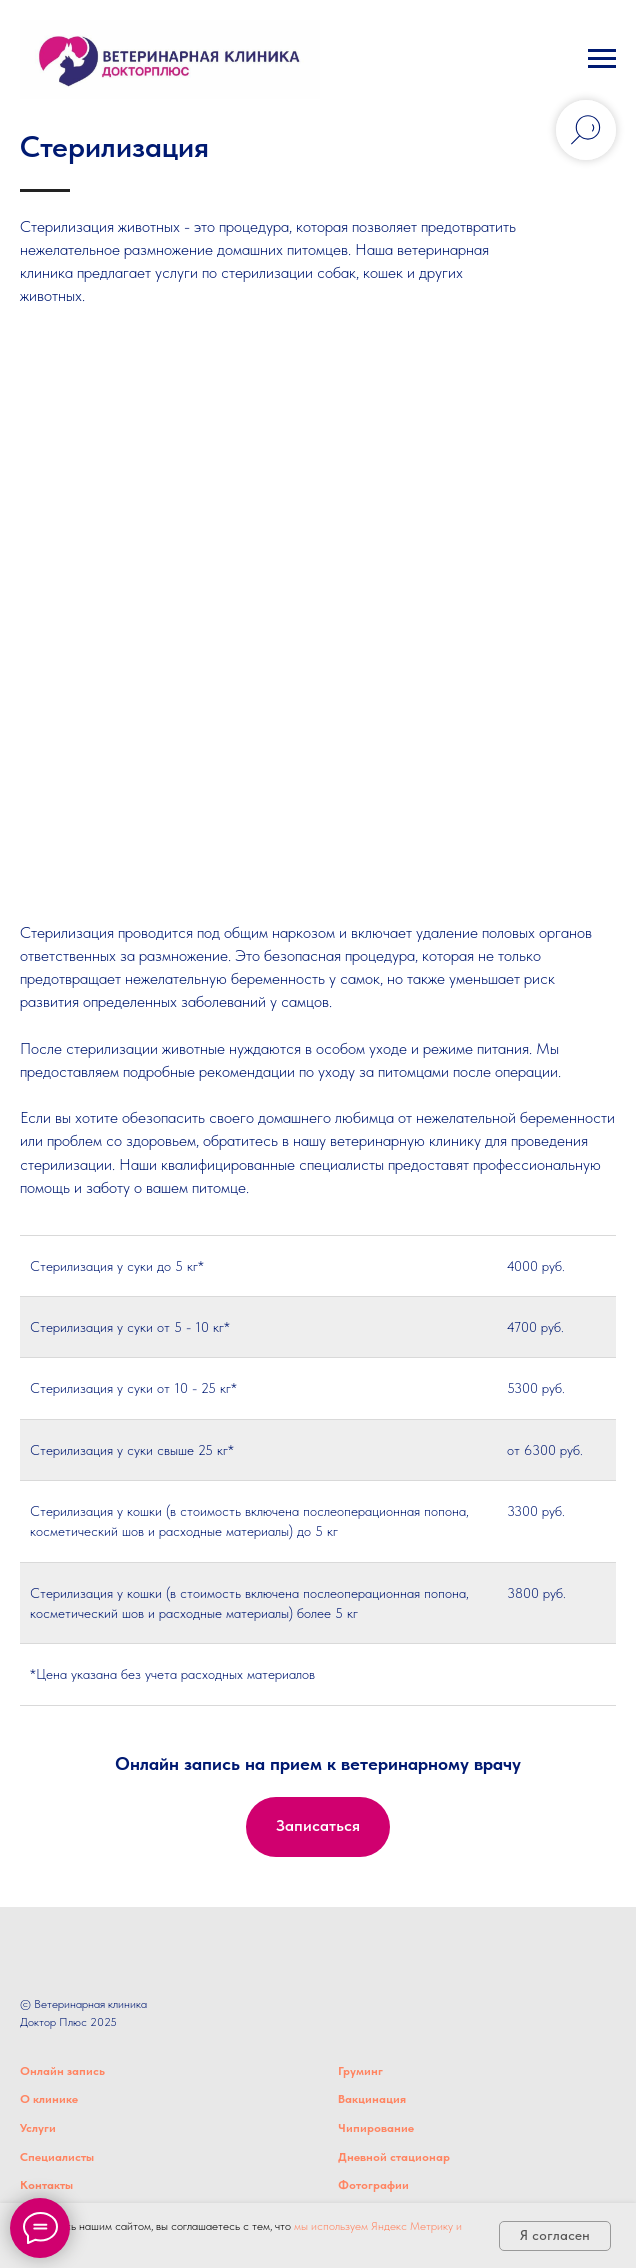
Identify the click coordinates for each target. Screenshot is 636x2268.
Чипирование (376, 2128)
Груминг (360, 2071)
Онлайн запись (62, 2071)
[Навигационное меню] (602, 59)
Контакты (46, 2185)
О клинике (49, 2099)
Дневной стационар (394, 2157)
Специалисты (57, 2157)
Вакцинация (372, 2099)
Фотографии (373, 2185)
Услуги (38, 2128)
